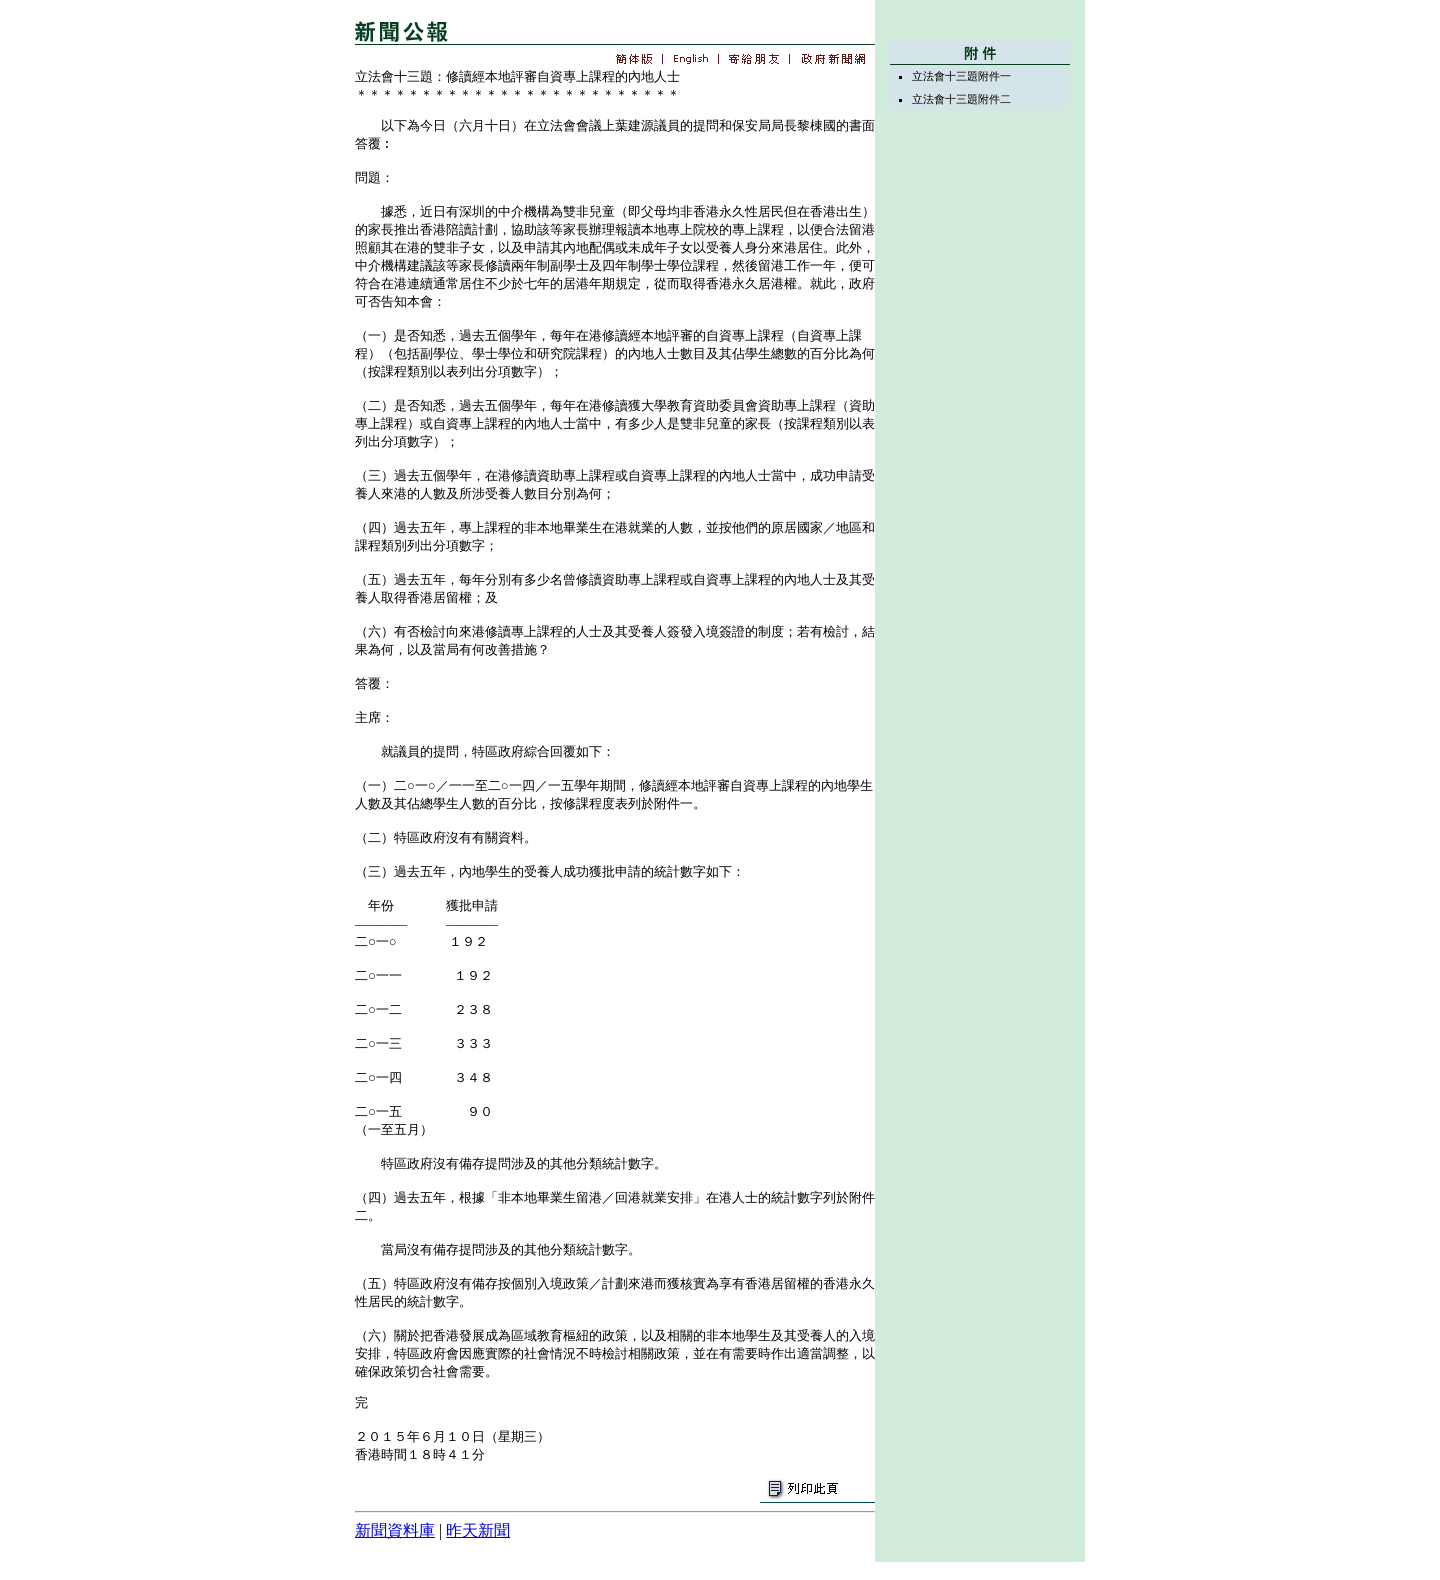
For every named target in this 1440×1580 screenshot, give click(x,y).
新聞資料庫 (395, 1530)
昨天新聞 (478, 1530)
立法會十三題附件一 (961, 76)
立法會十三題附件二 (961, 99)
